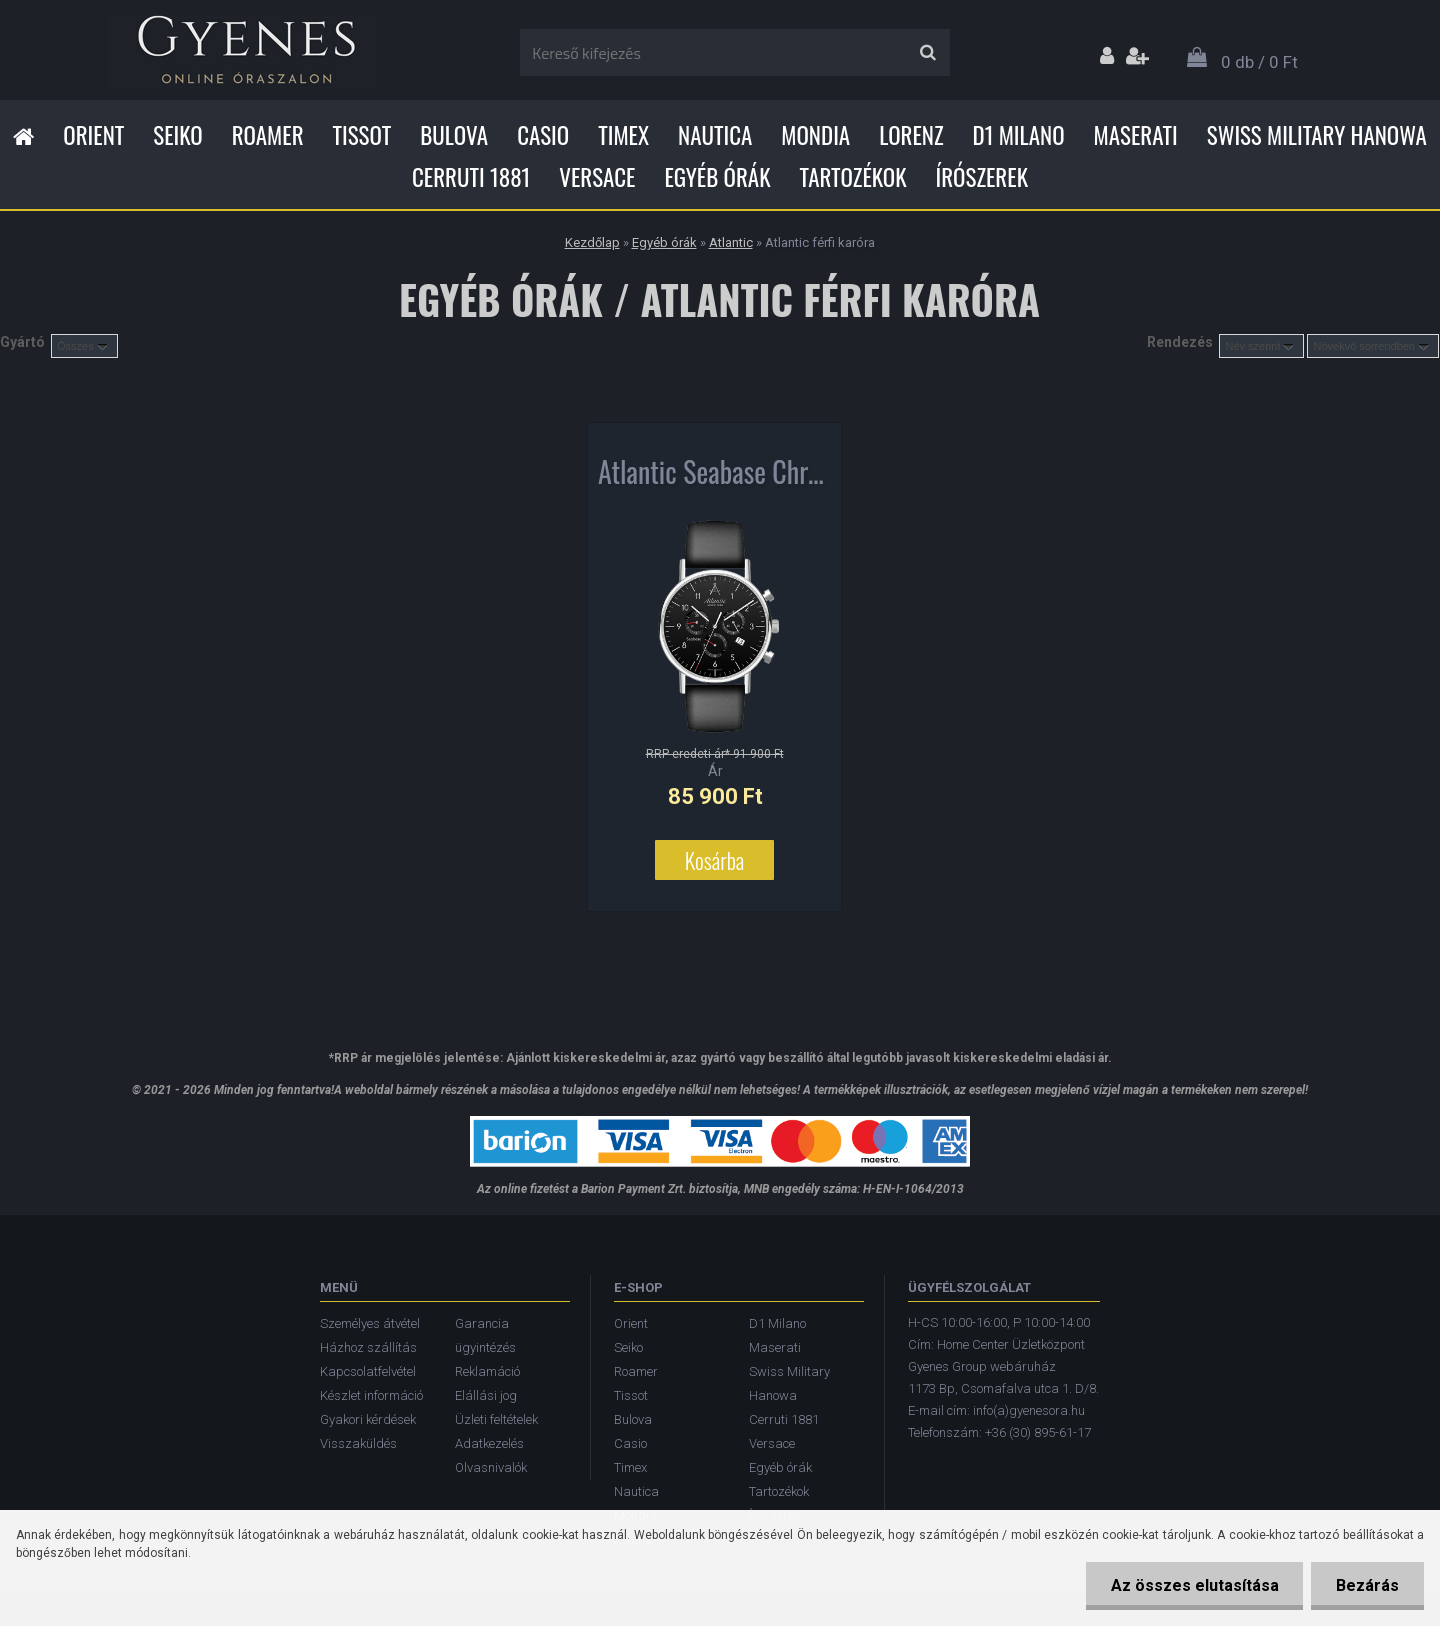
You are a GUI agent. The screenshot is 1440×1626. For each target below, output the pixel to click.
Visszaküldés (358, 1443)
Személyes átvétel (370, 1323)
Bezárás (1367, 1585)
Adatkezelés (489, 1443)
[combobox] (1261, 346)
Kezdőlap (592, 242)
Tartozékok (853, 177)
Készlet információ (371, 1395)
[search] (927, 53)
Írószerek (982, 177)
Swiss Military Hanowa (1317, 135)
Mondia (815, 135)
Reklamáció (487, 1371)
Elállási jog (486, 1395)
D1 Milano (1019, 135)
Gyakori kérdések (368, 1419)
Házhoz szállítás (368, 1347)
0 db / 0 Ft (1259, 62)
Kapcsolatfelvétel (368, 1371)
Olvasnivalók (491, 1467)
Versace (597, 177)
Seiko (177, 135)
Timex (623, 135)
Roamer (268, 135)
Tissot (362, 135)
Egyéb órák (717, 177)
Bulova (454, 135)
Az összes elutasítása (1194, 1585)
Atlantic (731, 242)
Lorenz (911, 135)
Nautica (715, 135)
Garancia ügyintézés (485, 1335)
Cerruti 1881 (471, 177)
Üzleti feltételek (496, 1419)
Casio (543, 135)
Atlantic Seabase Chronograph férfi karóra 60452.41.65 (714, 476)
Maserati (1136, 135)
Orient (93, 135)
